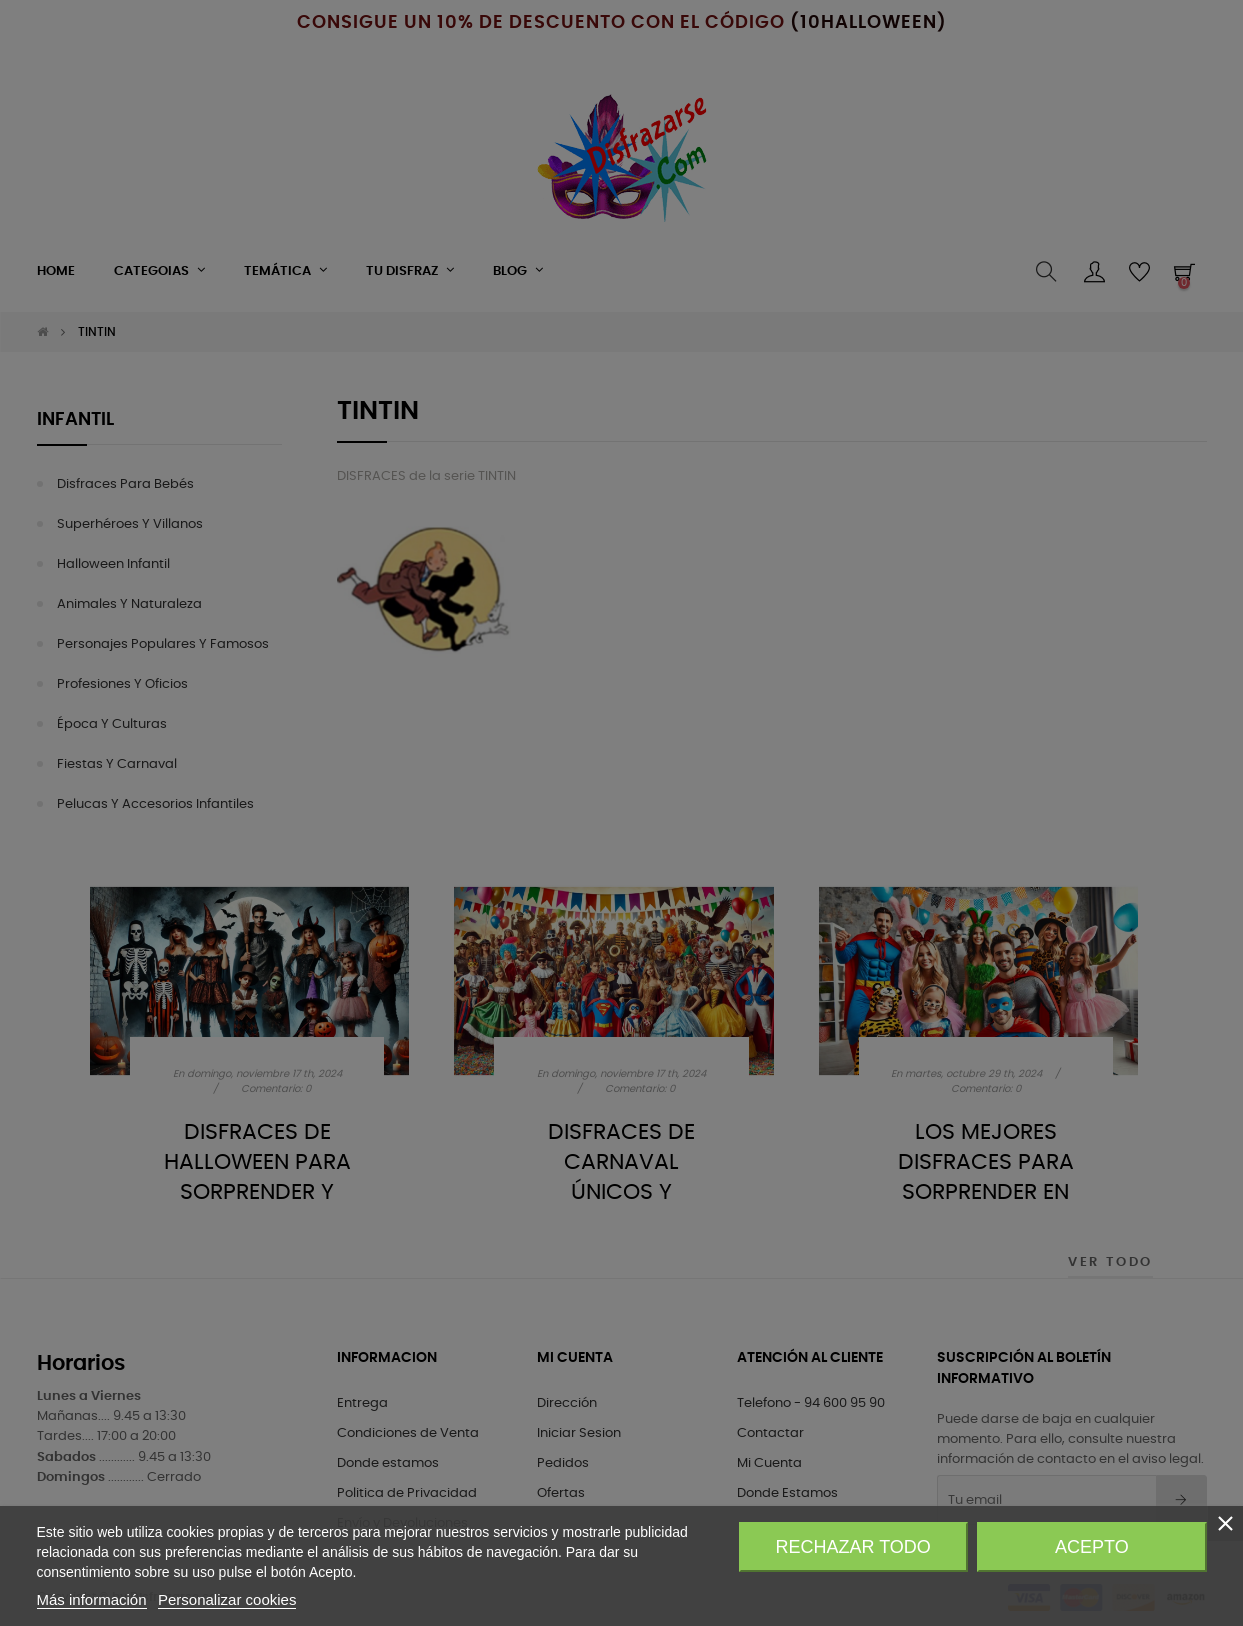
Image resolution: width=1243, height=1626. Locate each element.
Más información (92, 1599)
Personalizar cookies (227, 1599)
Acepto (1092, 1547)
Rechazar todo (852, 1547)
